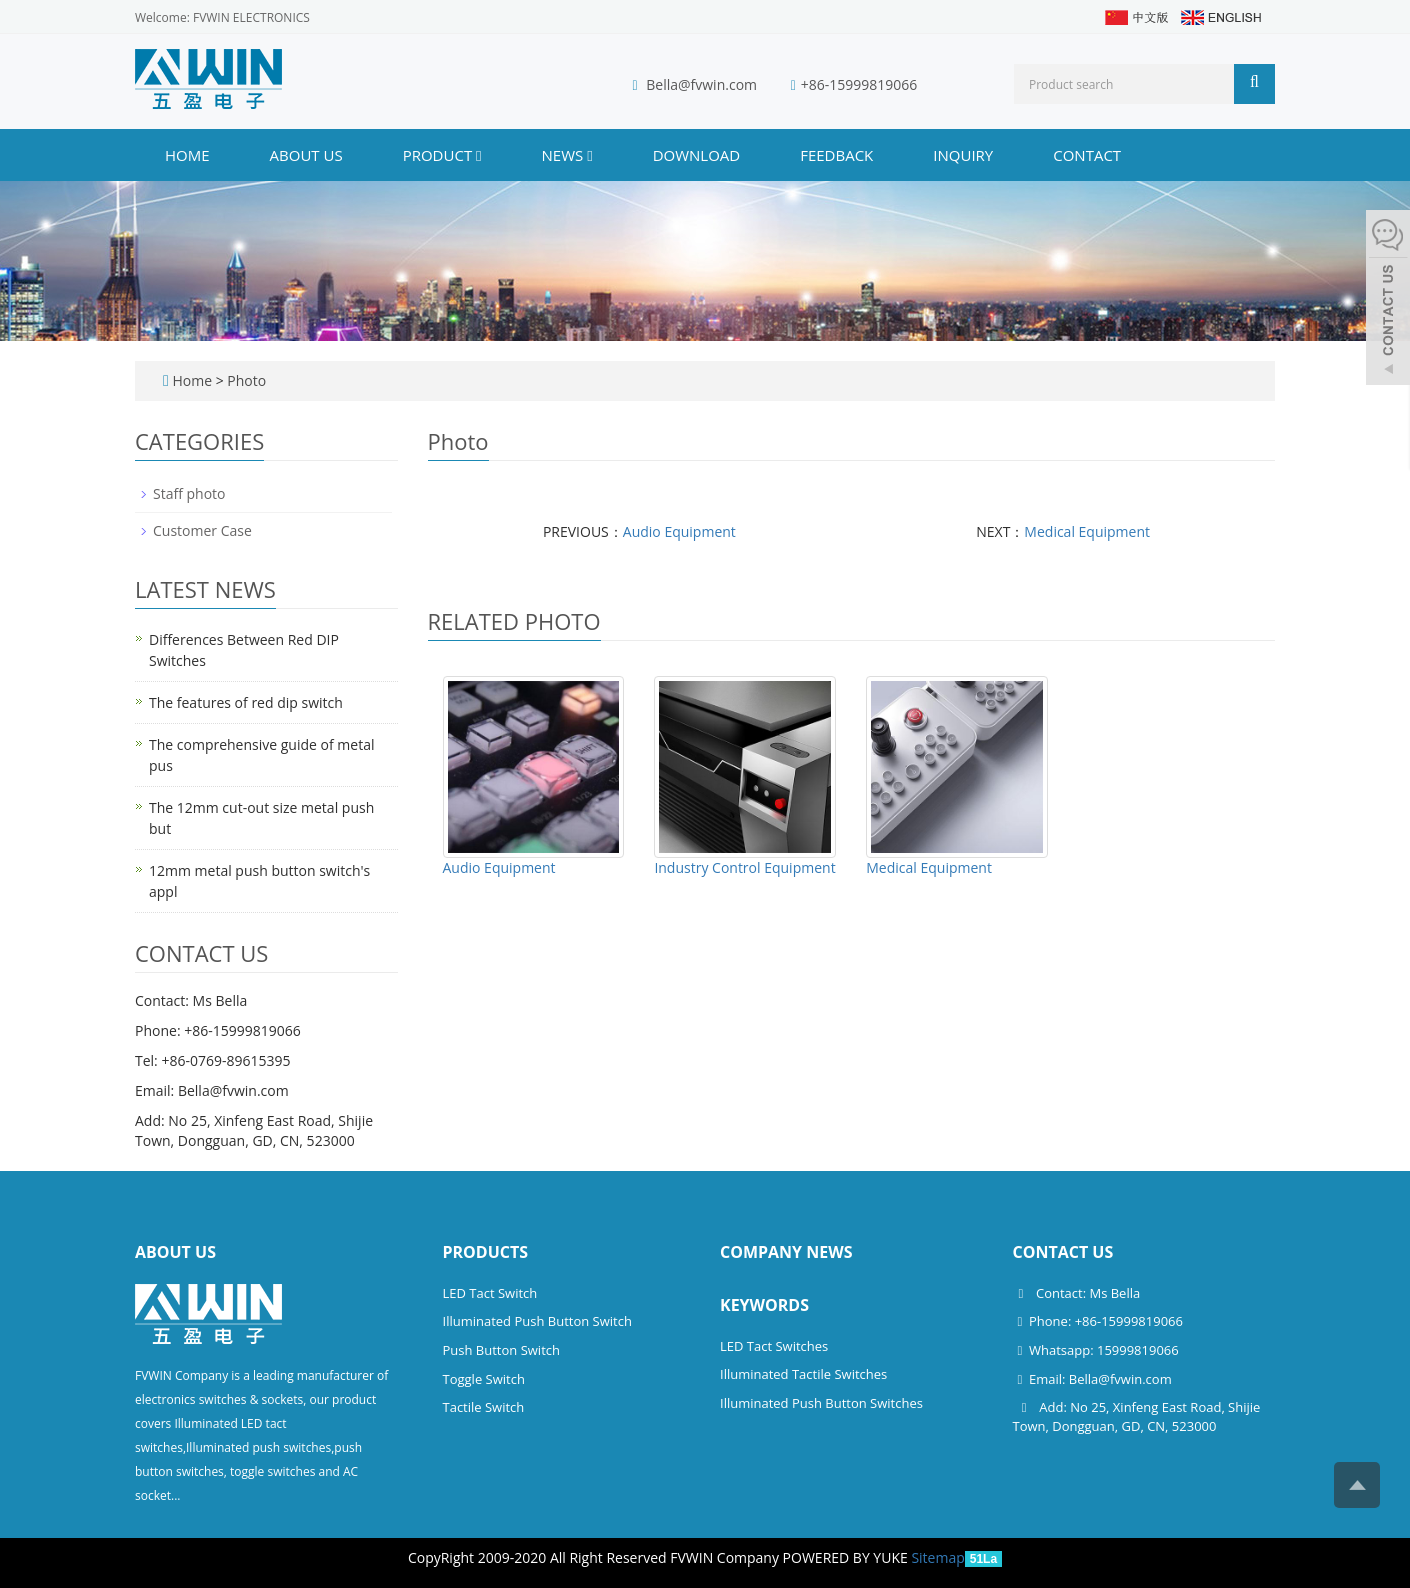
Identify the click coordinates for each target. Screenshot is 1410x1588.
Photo (246, 380)
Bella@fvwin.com (701, 84)
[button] (478, 155)
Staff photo (189, 493)
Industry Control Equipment (744, 867)
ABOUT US (306, 155)
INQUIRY (963, 155)
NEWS (567, 155)
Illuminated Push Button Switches (821, 1403)
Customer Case (202, 530)
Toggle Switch (484, 1379)
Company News (786, 1252)
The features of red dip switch (246, 702)
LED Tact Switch (490, 1293)
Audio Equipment (679, 531)
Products (486, 1252)
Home (187, 155)
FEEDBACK (836, 155)
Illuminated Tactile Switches (803, 1374)
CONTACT (1087, 155)
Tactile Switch (484, 1407)
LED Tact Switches (774, 1346)
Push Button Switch (501, 1350)
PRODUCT (442, 155)
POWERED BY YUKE (847, 1557)
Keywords (764, 1305)
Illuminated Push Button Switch (537, 1321)
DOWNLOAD (697, 155)
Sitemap (937, 1557)
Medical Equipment (1087, 531)
